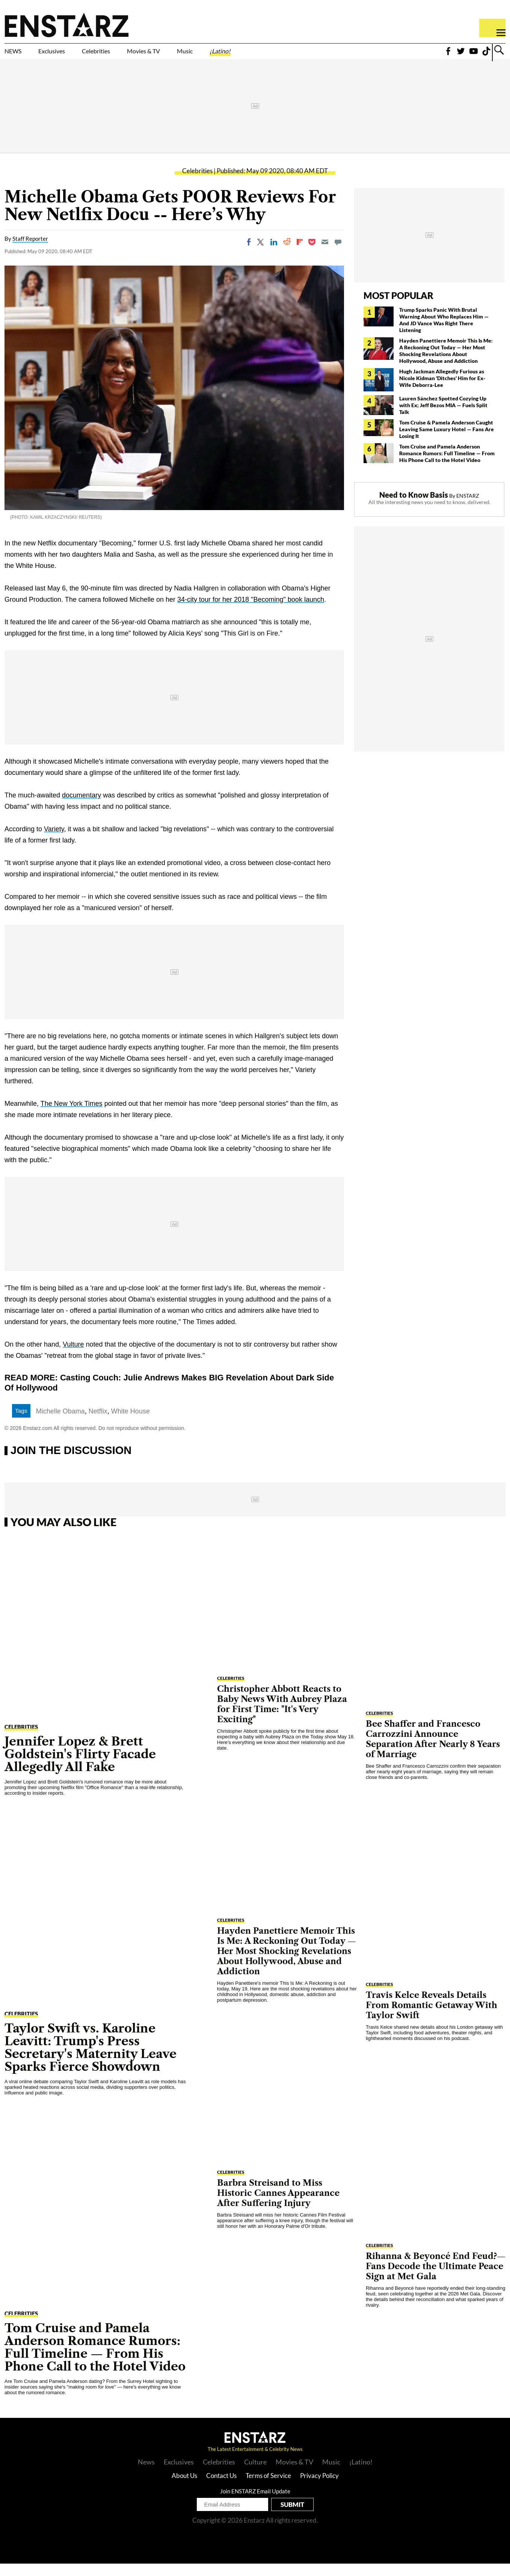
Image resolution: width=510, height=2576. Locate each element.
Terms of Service (268, 2488)
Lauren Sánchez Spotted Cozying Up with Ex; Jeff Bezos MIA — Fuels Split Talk (443, 417)
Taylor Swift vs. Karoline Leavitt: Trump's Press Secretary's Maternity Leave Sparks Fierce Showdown (91, 2059)
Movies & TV (197, 55)
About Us (184, 2488)
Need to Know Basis (413, 507)
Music (252, 55)
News (146, 2474)
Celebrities (131, 55)
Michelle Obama (60, 1423)
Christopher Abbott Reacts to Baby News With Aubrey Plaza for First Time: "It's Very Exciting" (282, 1717)
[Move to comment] (338, 254)
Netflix (98, 1423)
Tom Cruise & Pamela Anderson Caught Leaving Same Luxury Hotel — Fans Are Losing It (446, 441)
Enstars (67, 24)
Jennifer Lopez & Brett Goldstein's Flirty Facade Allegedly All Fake (80, 1766)
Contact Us (221, 2488)
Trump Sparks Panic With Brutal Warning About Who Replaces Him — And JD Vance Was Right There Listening (444, 332)
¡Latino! (298, 55)
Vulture (73, 1356)
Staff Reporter (30, 251)
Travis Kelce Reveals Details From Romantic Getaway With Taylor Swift (431, 2018)
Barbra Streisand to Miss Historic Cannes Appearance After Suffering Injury (278, 2206)
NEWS (18, 55)
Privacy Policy (319, 2488)
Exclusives (69, 55)
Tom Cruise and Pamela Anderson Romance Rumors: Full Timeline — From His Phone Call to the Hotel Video (447, 466)
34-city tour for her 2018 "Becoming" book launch (250, 612)
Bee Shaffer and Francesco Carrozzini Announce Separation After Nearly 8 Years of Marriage (433, 1752)
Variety (54, 841)
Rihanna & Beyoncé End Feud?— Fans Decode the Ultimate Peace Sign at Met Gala (435, 2279)
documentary (81, 807)
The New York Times (72, 1116)
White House (130, 1423)
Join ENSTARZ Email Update (255, 2503)
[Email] (325, 254)
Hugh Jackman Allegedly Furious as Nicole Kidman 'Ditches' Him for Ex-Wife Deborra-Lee (442, 390)
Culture (255, 2474)
